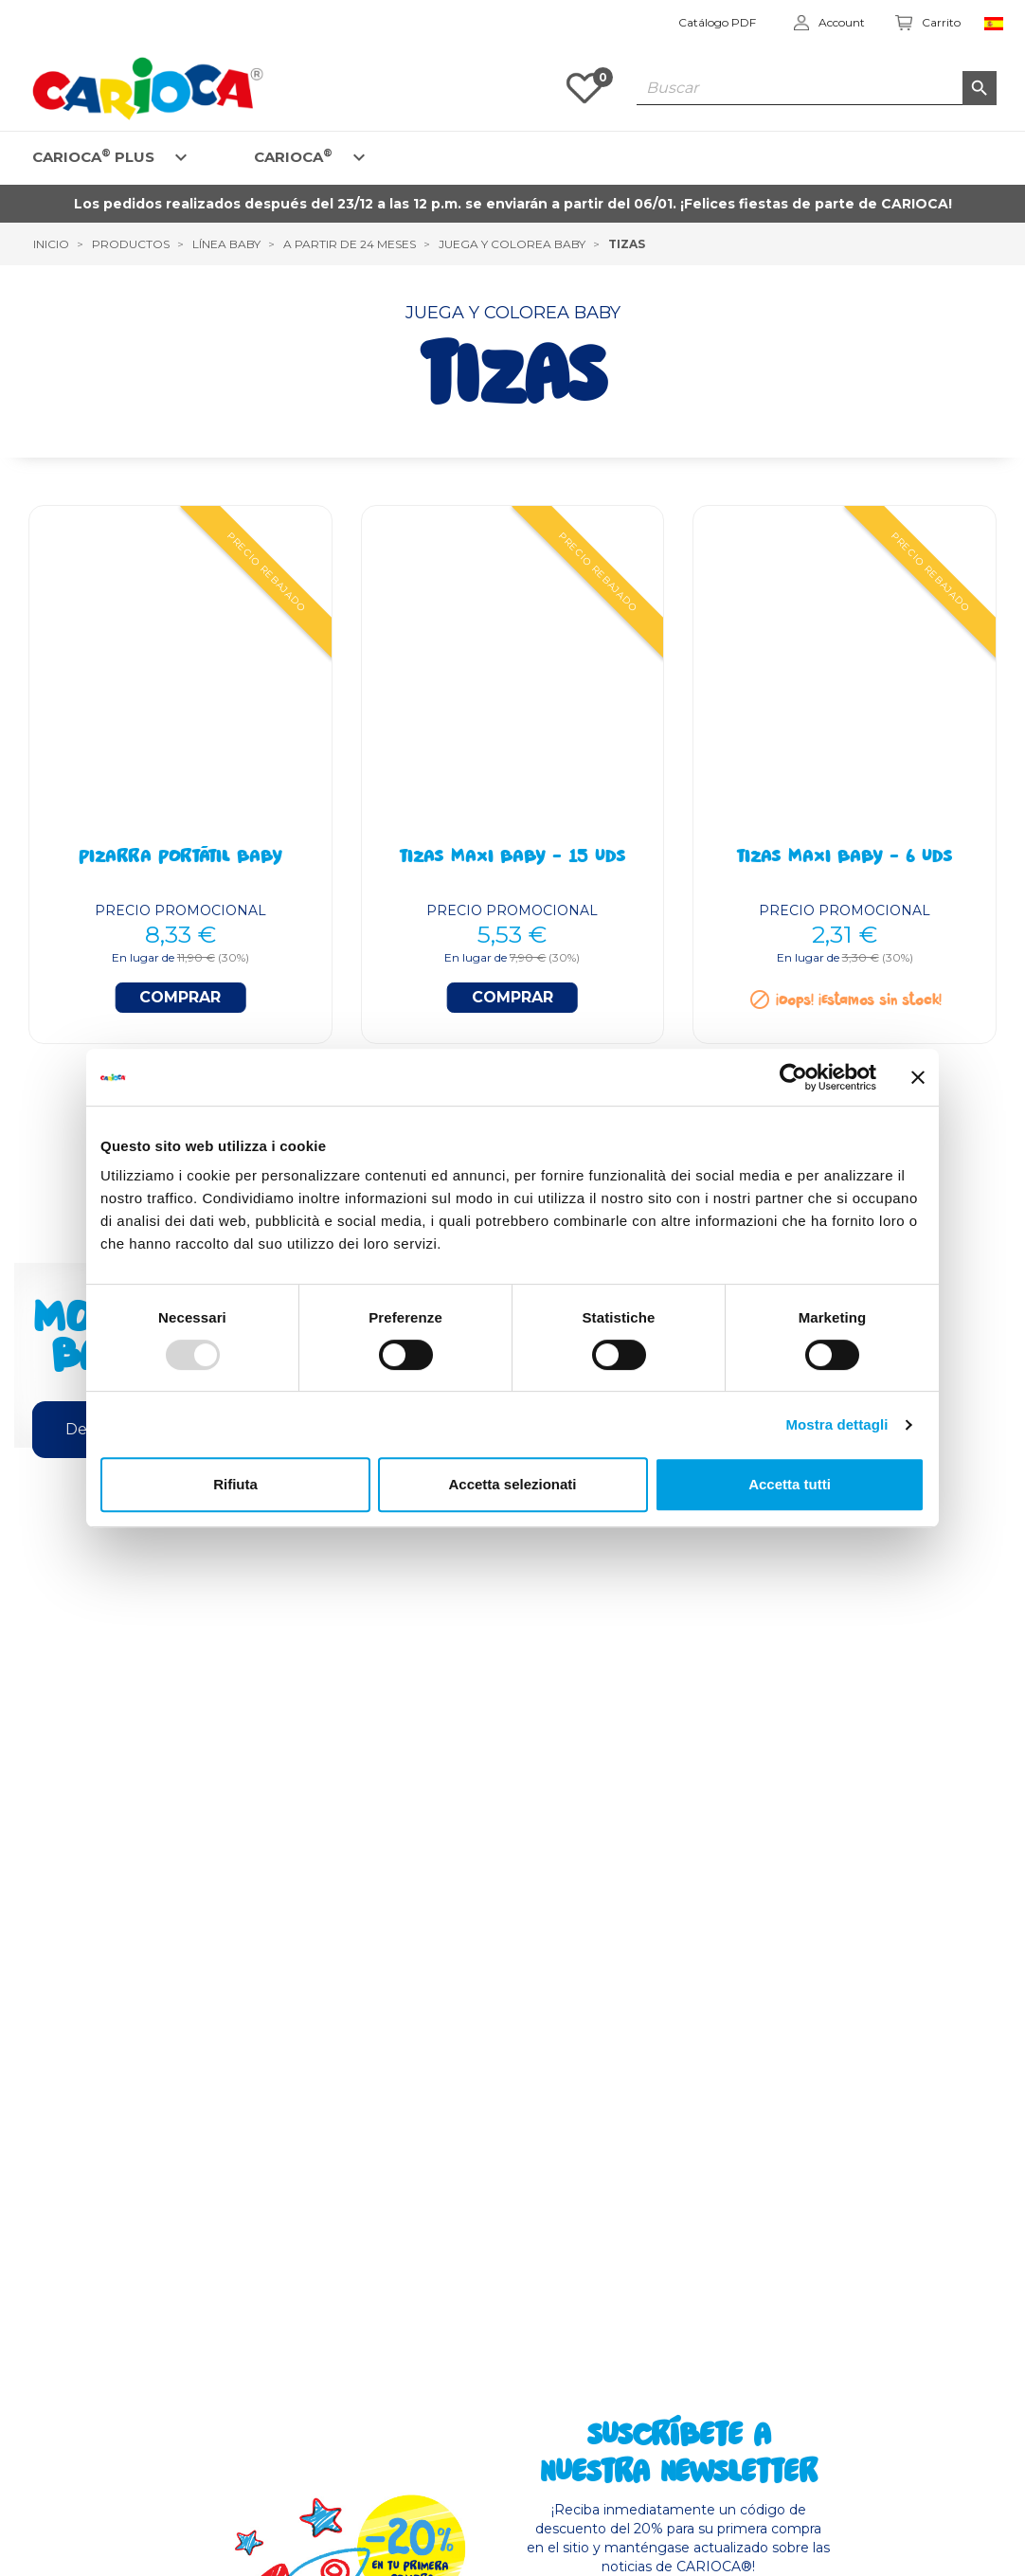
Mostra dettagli (836, 1424)
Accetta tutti (789, 1484)
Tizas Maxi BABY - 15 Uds (512, 858)
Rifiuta (235, 1484)
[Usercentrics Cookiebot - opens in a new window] (793, 1077)
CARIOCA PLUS (93, 156)
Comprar (180, 997)
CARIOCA (293, 156)
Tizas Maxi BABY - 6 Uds (844, 858)
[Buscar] (817, 88)
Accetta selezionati (512, 1484)
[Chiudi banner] (918, 1077)
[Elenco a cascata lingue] (997, 22)
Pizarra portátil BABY (180, 858)
